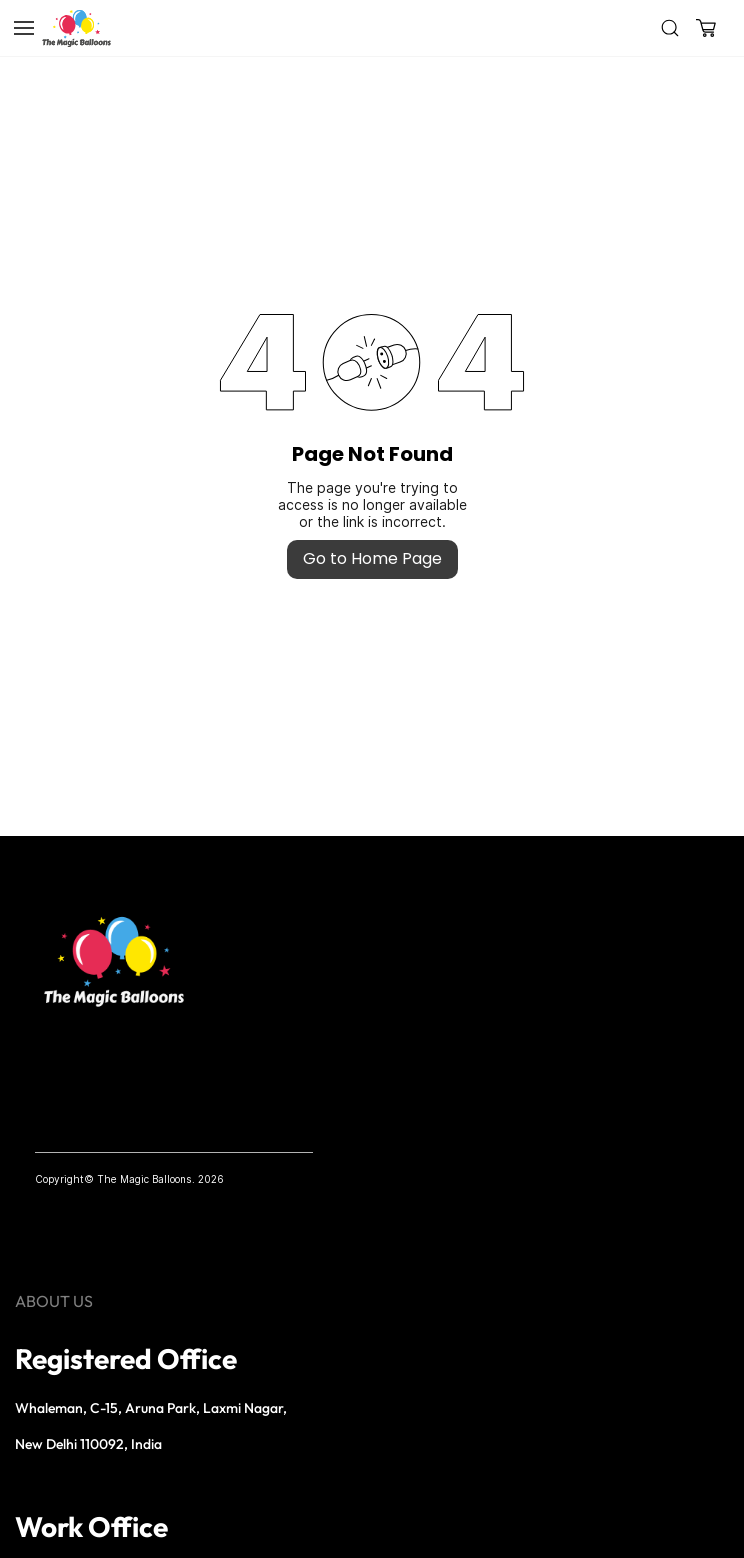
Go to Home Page (372, 558)
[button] (706, 28)
